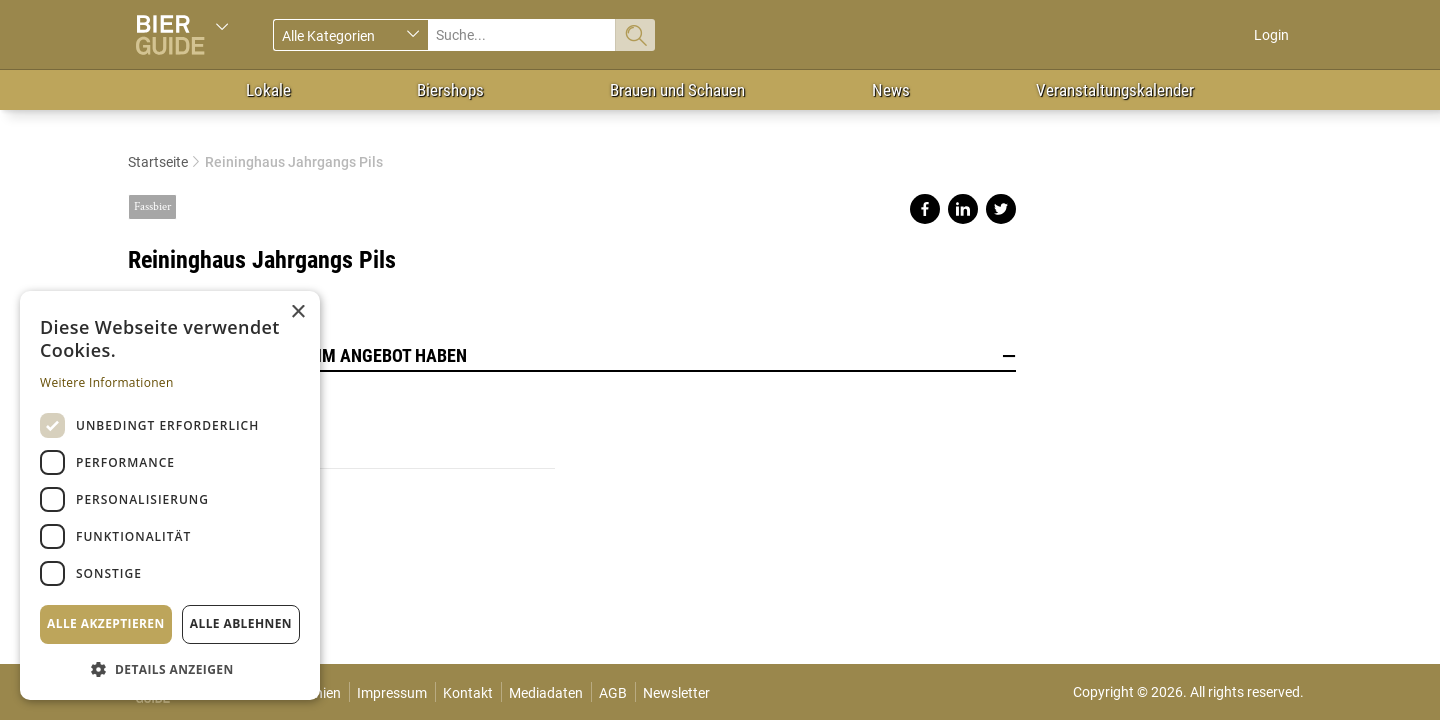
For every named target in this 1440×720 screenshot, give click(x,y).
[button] (170, 668)
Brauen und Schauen (677, 90)
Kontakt (468, 693)
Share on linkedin (963, 209)
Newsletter (676, 693)
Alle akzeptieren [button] (106, 623)
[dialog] (170, 495)
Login (1271, 35)
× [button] (297, 312)
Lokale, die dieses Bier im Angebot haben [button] (572, 356)
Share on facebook (925, 209)
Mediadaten (546, 693)
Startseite (158, 162)
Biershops (450, 90)
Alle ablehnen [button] (241, 623)
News (891, 90)
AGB (613, 693)
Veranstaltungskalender (1115, 90)
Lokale (268, 90)
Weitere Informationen (107, 382)
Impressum (392, 693)
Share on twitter (1001, 209)
